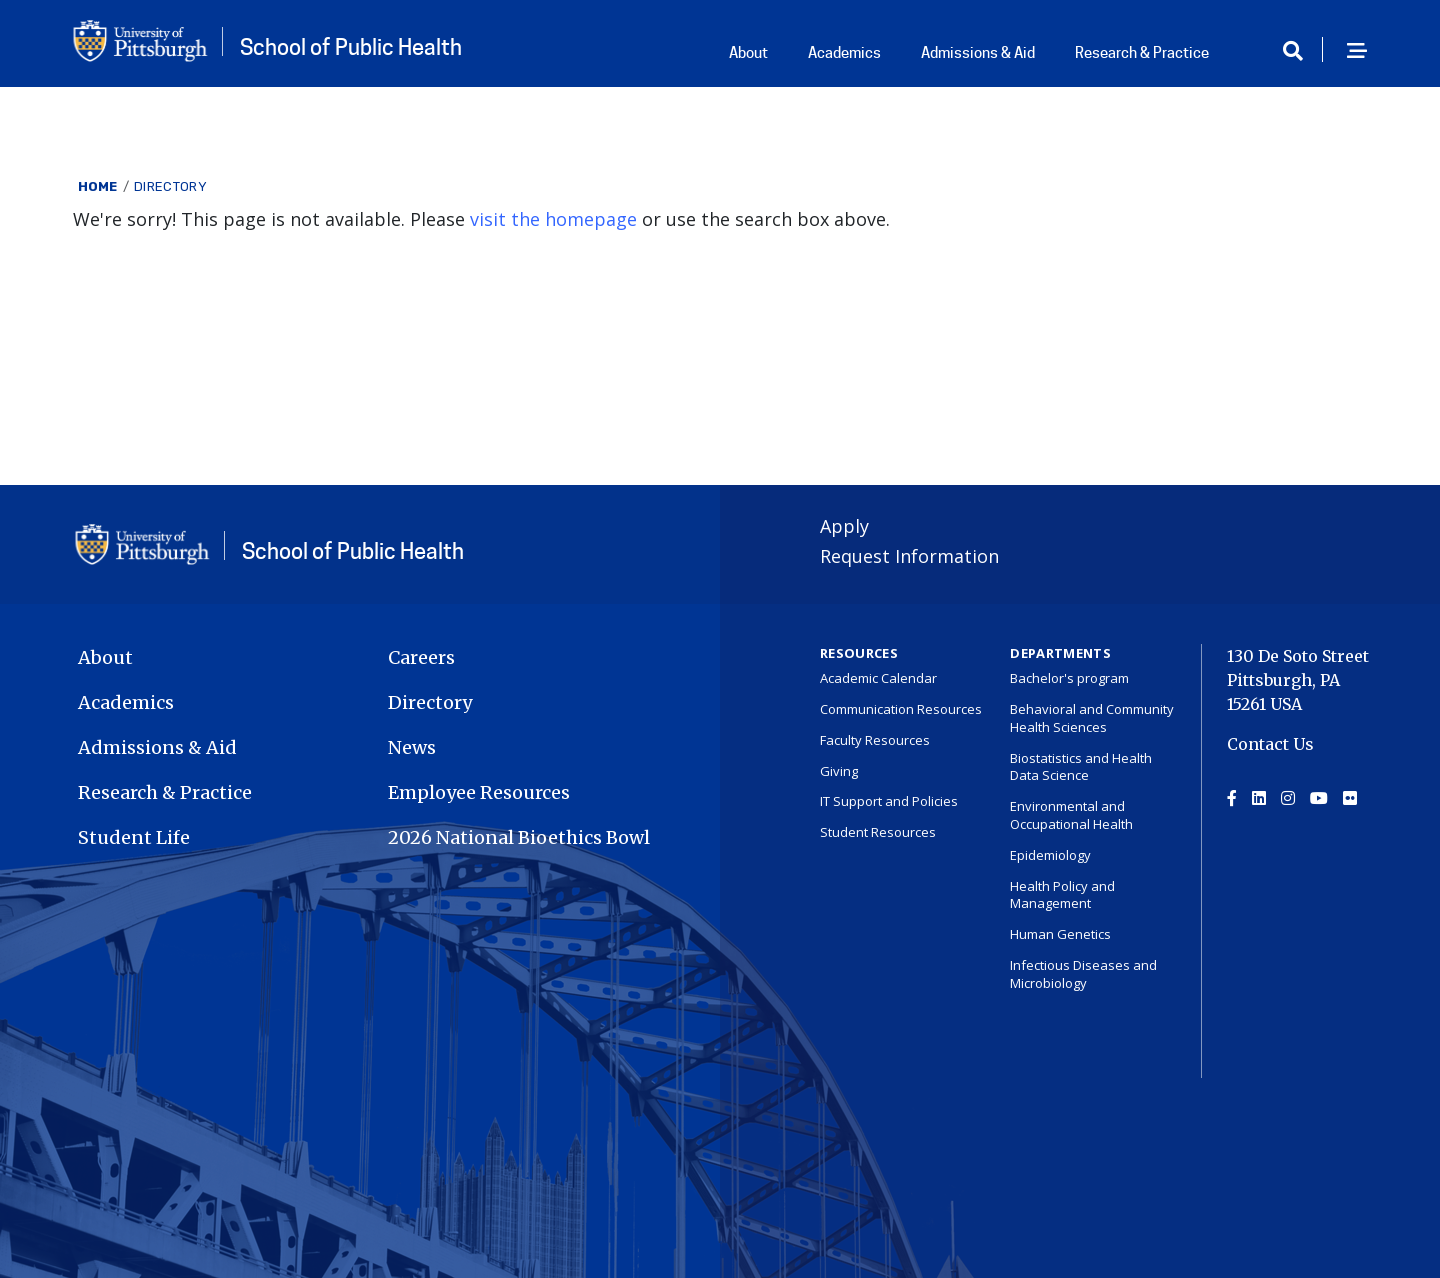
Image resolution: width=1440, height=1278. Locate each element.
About (748, 53)
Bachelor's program (1069, 678)
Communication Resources (901, 709)
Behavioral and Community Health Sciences (1092, 718)
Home (98, 186)
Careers (421, 657)
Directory (170, 186)
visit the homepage (553, 219)
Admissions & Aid (978, 53)
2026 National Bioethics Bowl (519, 837)
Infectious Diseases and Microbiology (1083, 974)
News (412, 747)
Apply (844, 526)
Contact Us (1270, 744)
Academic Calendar (878, 678)
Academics (844, 53)
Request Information (909, 556)
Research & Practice (1142, 53)
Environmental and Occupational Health (1071, 815)
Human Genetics (1060, 934)
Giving (839, 771)
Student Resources (878, 832)
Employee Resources (479, 792)
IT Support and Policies (889, 801)
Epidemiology (1050, 855)
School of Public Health (351, 47)
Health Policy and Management (1062, 895)
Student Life (134, 837)
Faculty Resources (875, 740)
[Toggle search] (1300, 51)
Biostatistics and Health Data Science (1081, 767)
